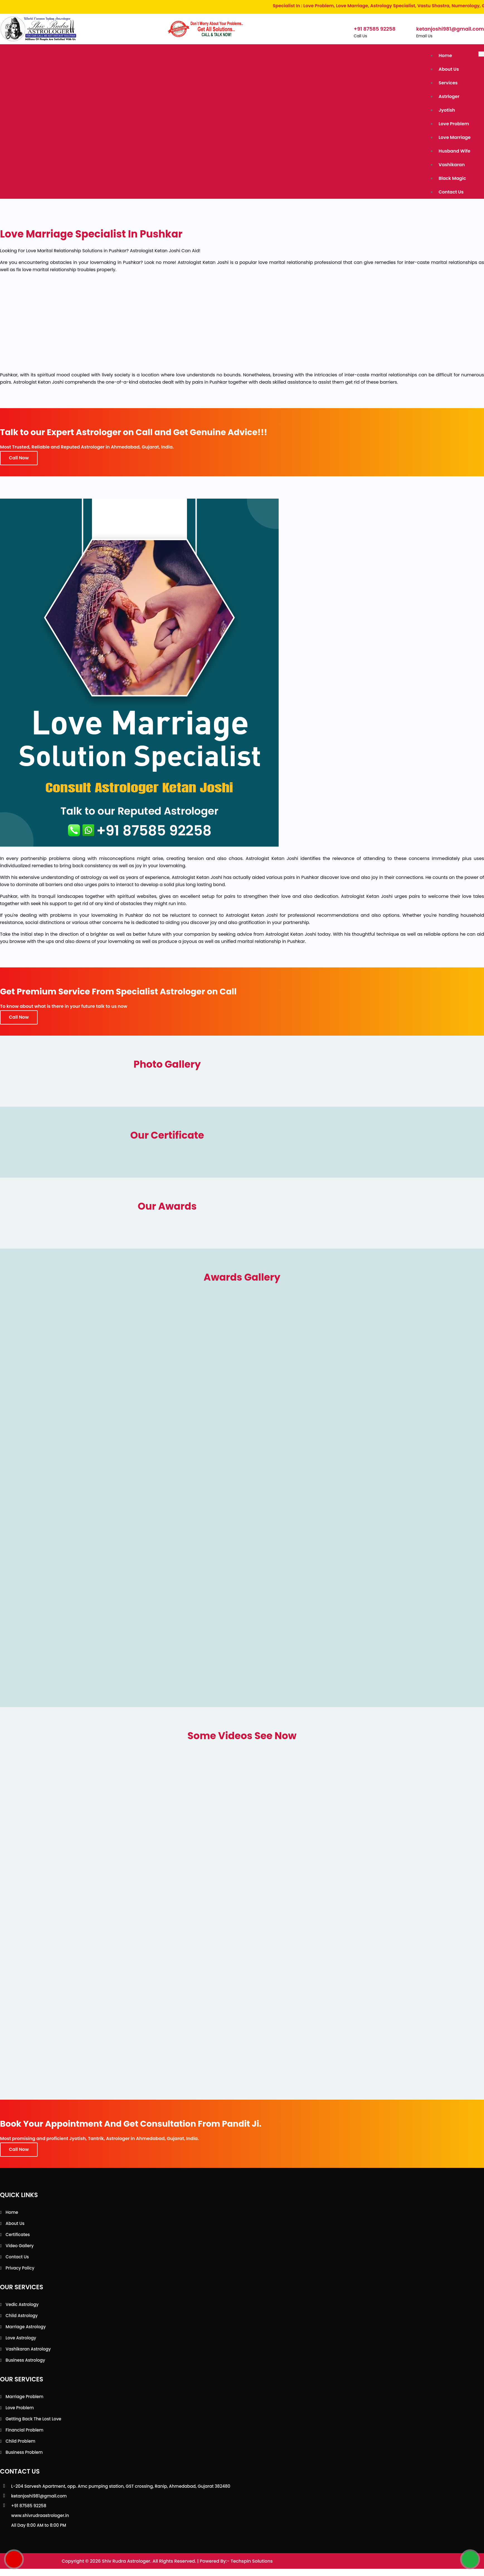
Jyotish (447, 110)
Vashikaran (452, 164)
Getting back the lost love (33, 2419)
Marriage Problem (24, 2396)
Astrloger (449, 96)
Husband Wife (454, 151)
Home (445, 55)
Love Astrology (21, 2338)
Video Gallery (20, 2246)
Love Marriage (455, 137)
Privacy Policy (20, 2268)
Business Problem (24, 2452)
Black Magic (452, 178)
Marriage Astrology (26, 2327)
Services (448, 83)
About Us (449, 69)
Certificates (18, 2234)
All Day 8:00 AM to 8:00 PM (38, 2525)
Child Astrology (22, 2315)
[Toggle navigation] (481, 54)
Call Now (19, 458)
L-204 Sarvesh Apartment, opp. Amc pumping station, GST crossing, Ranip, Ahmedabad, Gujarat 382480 (120, 2486)
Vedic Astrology (22, 2304)
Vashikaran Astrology (28, 2349)
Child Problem (20, 2441)
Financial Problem (24, 2430)
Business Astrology (25, 2360)
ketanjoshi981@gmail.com (39, 2496)
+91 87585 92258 (28, 2506)
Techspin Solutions (252, 2561)
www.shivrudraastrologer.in (40, 2515)
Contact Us (451, 192)
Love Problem (454, 124)
